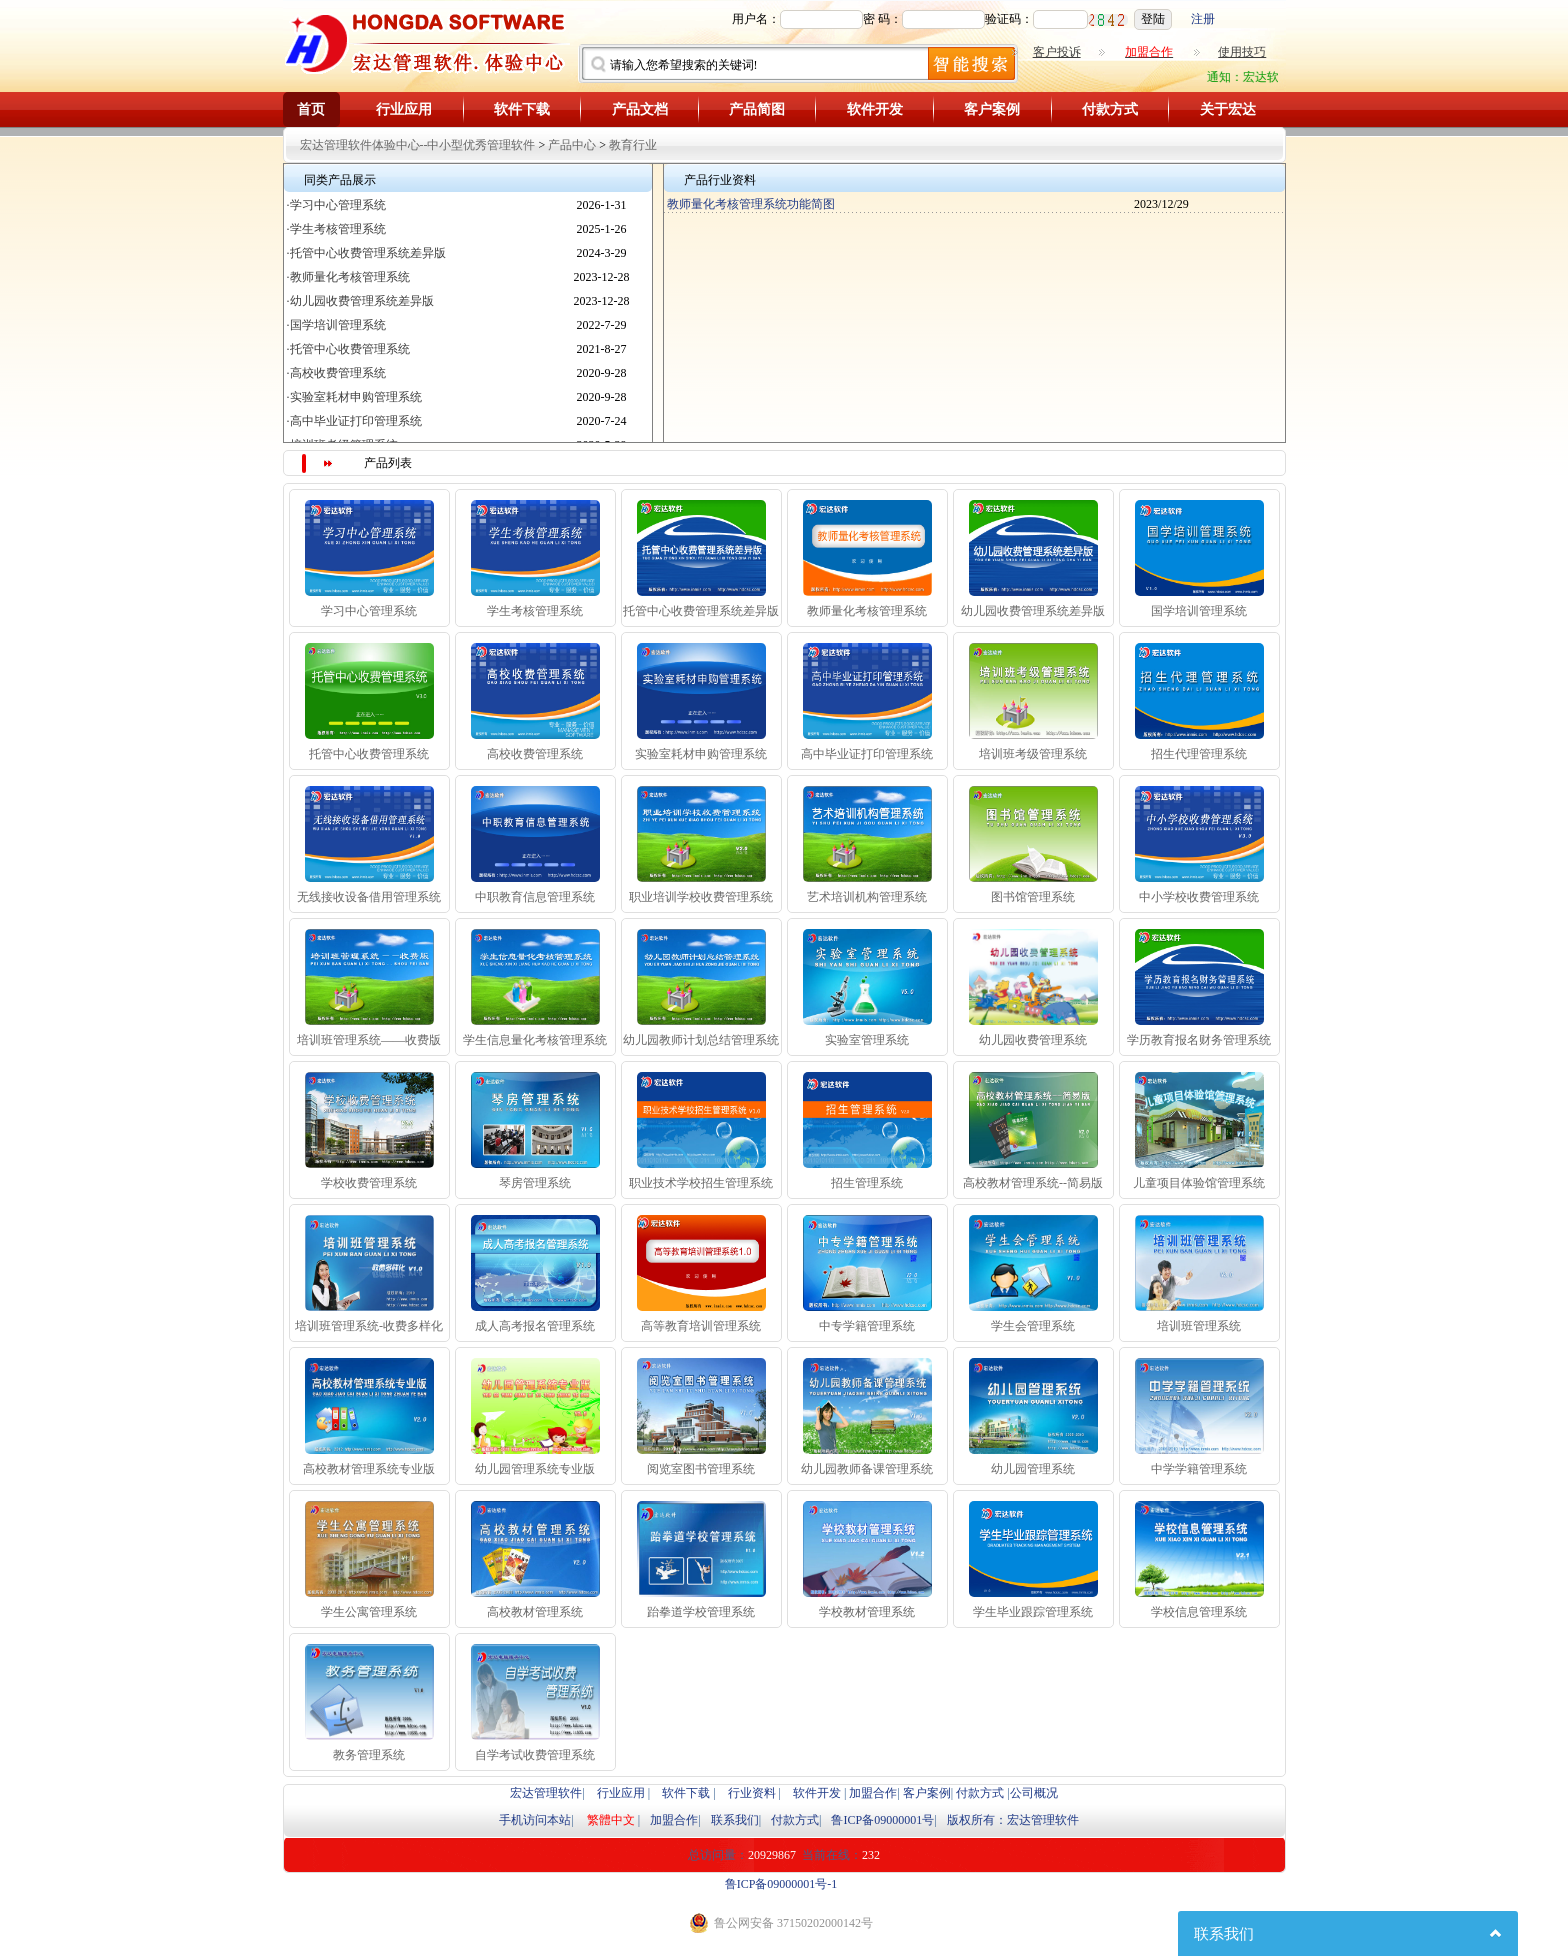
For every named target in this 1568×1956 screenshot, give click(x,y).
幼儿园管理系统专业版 (535, 1469)
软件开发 (875, 109)
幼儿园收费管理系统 (1033, 1040)
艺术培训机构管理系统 (867, 897)
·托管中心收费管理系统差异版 (366, 253)
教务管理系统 (369, 1755)
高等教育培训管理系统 (701, 1326)
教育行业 (633, 145)
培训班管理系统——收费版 (369, 1040)
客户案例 (992, 109)
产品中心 (572, 145)
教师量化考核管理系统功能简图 (749, 204)
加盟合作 (873, 1793)
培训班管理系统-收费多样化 (369, 1326)
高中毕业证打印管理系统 (867, 754)
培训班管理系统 (1199, 1326)
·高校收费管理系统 (336, 373)
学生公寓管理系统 (369, 1612)
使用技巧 (1242, 52)
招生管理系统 (867, 1183)
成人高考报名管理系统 (535, 1326)
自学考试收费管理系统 (535, 1755)
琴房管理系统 (535, 1183)
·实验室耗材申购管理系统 (354, 397)
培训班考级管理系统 (1033, 754)
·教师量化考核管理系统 (348, 277)
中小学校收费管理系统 (1199, 897)
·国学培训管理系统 (336, 325)
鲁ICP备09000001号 (882, 1820)
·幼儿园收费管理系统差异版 (360, 301)
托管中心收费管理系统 (369, 754)
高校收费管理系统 (535, 754)
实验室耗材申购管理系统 (701, 754)
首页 (311, 109)
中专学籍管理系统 (867, 1326)
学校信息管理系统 (1199, 1612)
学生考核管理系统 (535, 611)
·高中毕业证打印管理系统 (354, 421)
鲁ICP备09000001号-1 (781, 1884)
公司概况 (1034, 1793)
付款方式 (1110, 109)
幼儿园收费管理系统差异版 (1033, 611)
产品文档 (640, 109)
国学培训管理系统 (1199, 611)
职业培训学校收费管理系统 (701, 897)
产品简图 (757, 109)
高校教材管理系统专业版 (369, 1469)
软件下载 (522, 109)
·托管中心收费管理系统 (348, 349)
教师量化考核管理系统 (867, 611)
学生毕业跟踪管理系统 (1033, 1612)
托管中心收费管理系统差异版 (701, 611)
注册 (1203, 19)
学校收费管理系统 (369, 1183)
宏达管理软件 (546, 1793)
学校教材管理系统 (867, 1612)
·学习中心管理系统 (336, 205)
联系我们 (735, 1820)
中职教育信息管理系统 (535, 897)
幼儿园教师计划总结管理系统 (701, 1040)
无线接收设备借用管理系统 (369, 897)
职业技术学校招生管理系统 (701, 1183)
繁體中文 (611, 1820)
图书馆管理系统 (1033, 897)
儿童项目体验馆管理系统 (1199, 1183)
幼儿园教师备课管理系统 (867, 1469)
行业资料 (752, 1793)
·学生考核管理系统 (336, 229)
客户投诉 (1057, 52)
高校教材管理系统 (535, 1612)
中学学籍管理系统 (1199, 1469)
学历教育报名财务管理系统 (1199, 1040)
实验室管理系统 (867, 1040)
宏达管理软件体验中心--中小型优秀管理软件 (418, 145)
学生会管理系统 (1033, 1326)
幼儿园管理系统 (1033, 1469)
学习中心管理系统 (369, 611)
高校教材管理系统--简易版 (1033, 1183)
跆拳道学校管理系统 (701, 1612)
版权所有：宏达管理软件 (1013, 1820)
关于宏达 (1228, 109)
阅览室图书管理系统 (701, 1469)
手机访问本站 (535, 1820)
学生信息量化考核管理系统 (535, 1040)
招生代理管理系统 (1199, 754)
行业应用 (404, 109)
